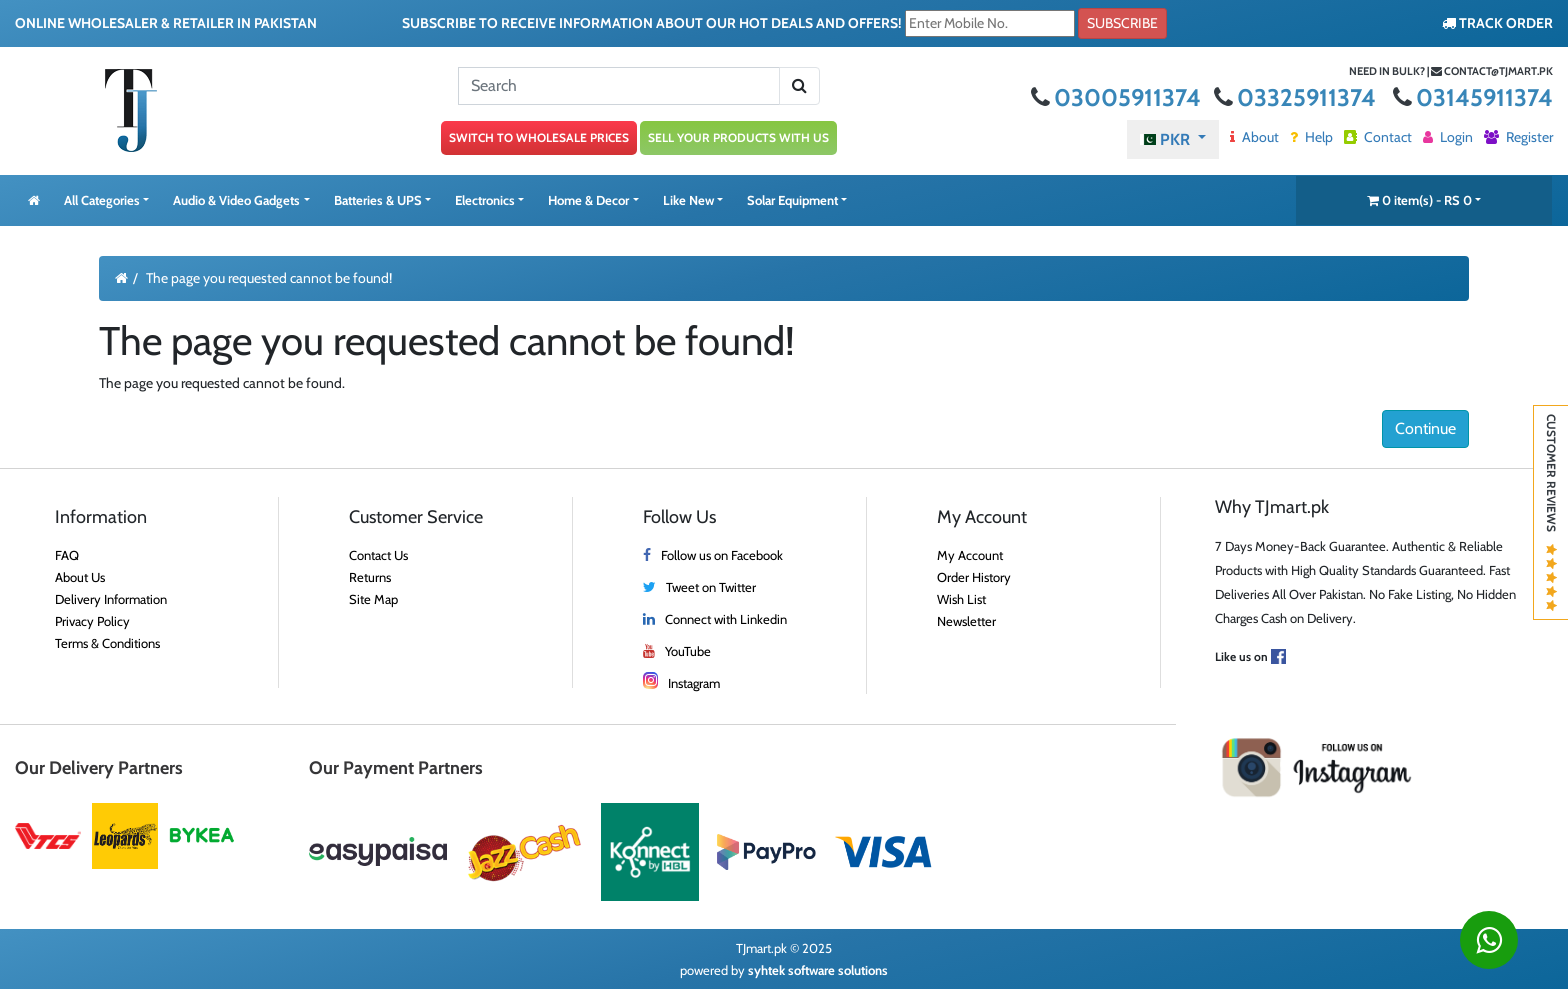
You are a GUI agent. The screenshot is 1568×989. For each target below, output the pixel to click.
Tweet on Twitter (711, 587)
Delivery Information (111, 599)
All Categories (102, 200)
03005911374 (1118, 97)
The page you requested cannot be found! (269, 278)
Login (1448, 137)
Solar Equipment (792, 200)
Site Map (373, 599)
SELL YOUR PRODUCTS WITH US (738, 137)
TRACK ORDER (1497, 23)
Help (1311, 137)
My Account (970, 555)
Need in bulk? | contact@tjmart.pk (1451, 71)
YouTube (688, 651)
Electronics (485, 200)
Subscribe (1122, 23)
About (1254, 137)
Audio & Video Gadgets (236, 200)
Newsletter (966, 621)
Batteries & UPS (378, 200)
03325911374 (1297, 97)
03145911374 (1473, 97)
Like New (688, 200)
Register (1518, 137)
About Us (80, 577)
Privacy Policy (92, 621)
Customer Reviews (1551, 512)
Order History (974, 577)
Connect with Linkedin (726, 619)
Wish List (961, 599)
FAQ (67, 555)
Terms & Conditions (107, 643)
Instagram (694, 683)
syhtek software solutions (818, 970)
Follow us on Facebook (722, 555)
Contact (1378, 137)
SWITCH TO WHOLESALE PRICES (539, 137)
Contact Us (378, 555)
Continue (1425, 428)
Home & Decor (588, 200)
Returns (370, 577)
